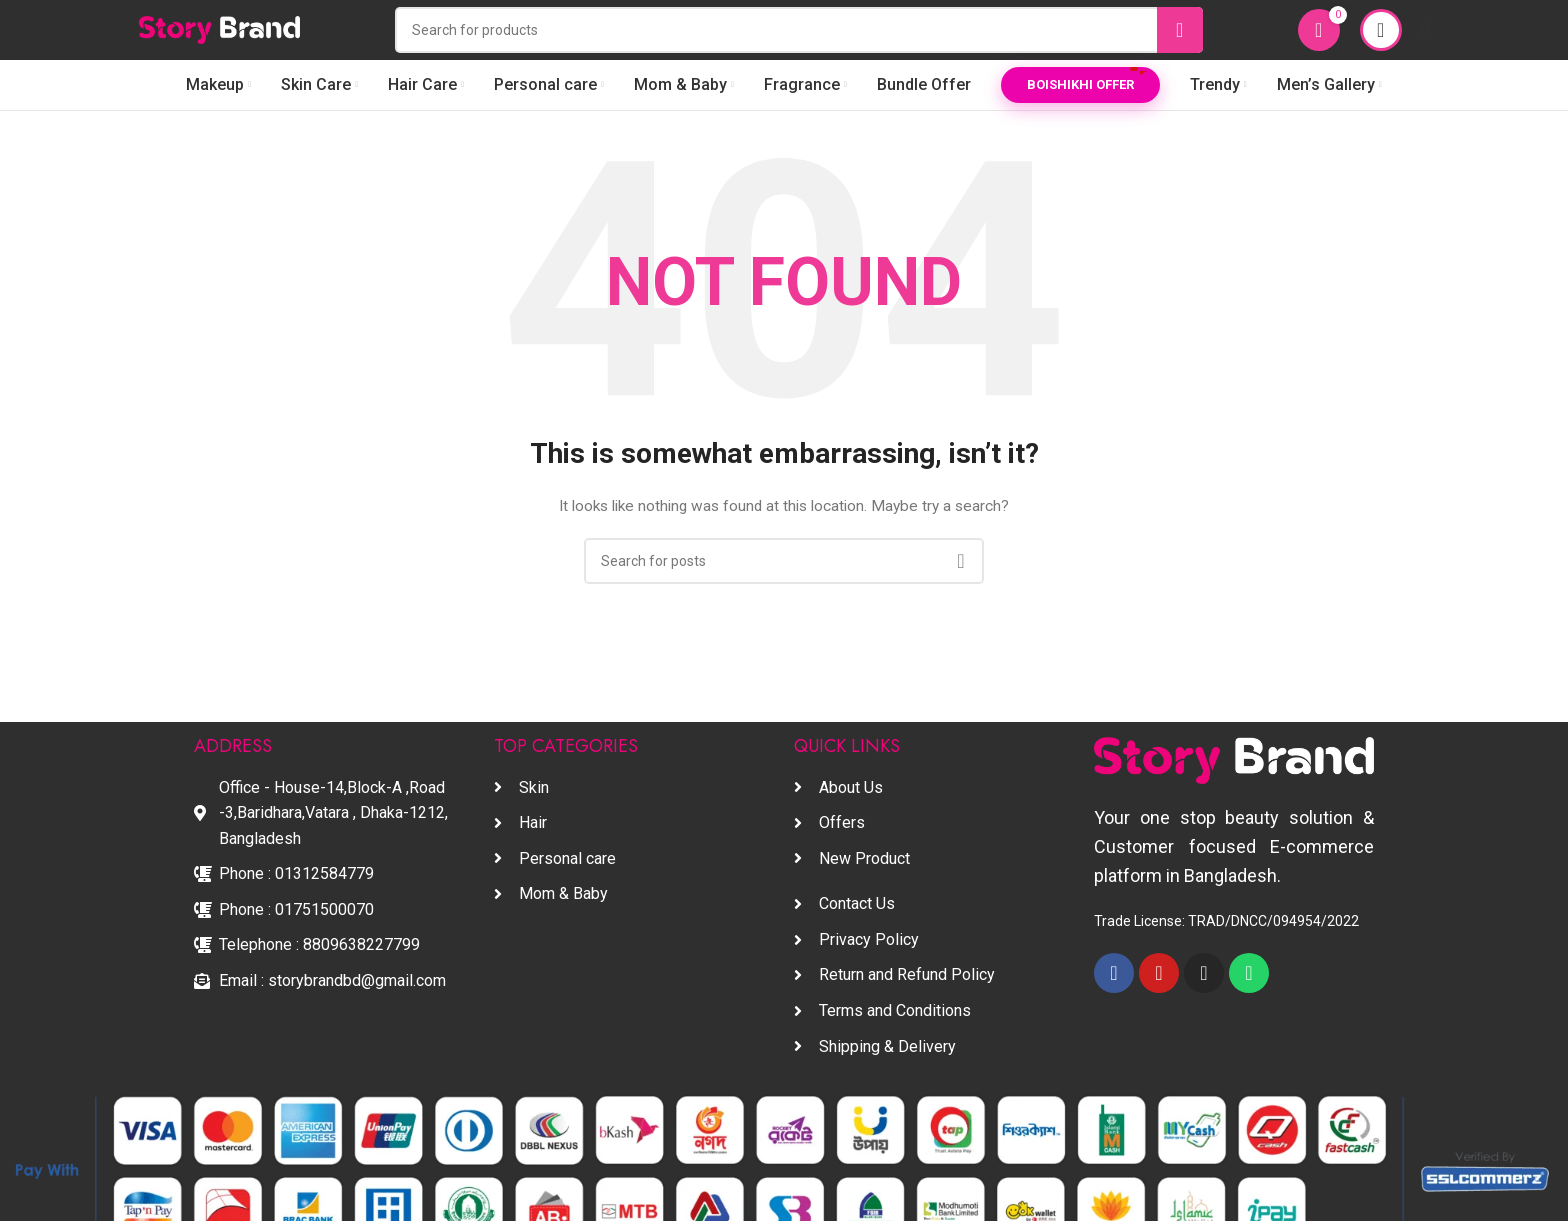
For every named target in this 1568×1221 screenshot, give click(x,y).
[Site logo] (219, 29)
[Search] (799, 30)
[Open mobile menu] (1425, 30)
